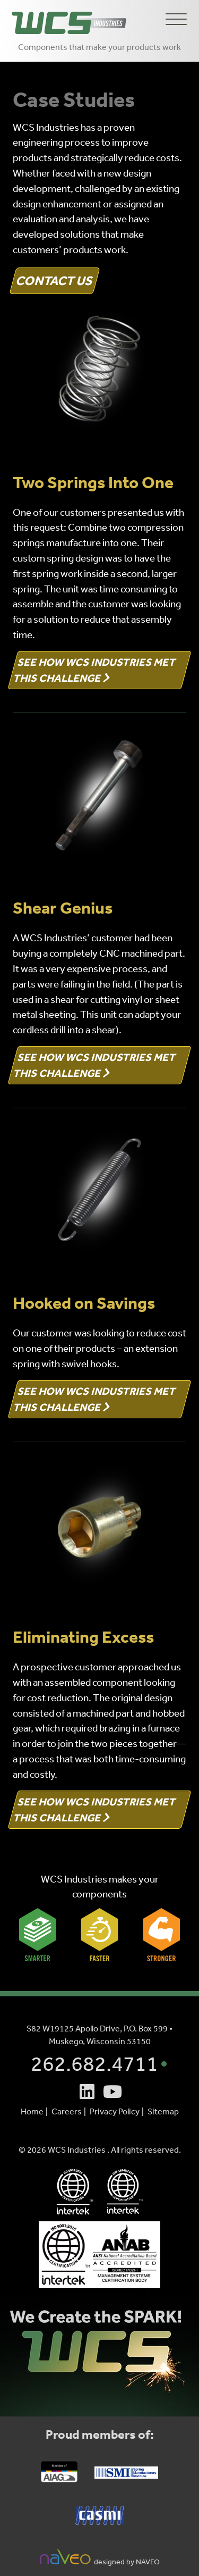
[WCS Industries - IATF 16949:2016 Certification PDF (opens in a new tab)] (124, 2191)
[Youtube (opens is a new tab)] (112, 2092)
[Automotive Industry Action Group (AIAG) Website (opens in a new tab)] (59, 2478)
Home (32, 2111)
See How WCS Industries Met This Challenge (95, 670)
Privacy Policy (115, 2111)
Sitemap (163, 2111)
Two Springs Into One (93, 482)
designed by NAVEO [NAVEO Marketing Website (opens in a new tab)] (100, 2557)
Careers (66, 2111)
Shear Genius (63, 907)
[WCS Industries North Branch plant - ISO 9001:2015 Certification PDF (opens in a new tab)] (100, 2254)
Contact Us (54, 280)
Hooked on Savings (84, 1302)
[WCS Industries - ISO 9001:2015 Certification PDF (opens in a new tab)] (74, 2192)
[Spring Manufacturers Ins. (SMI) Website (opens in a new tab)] (126, 2474)
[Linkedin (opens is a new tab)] (87, 2092)
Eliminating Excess (83, 1636)
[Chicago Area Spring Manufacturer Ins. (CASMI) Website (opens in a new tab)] (99, 2521)
